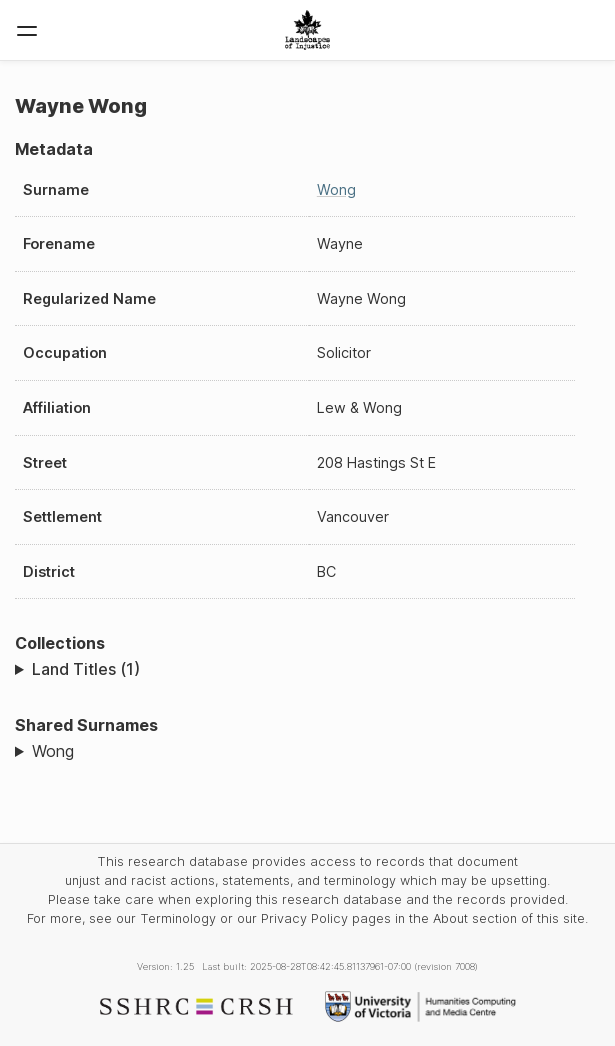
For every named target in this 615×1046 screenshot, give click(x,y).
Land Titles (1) (86, 669)
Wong (336, 189)
